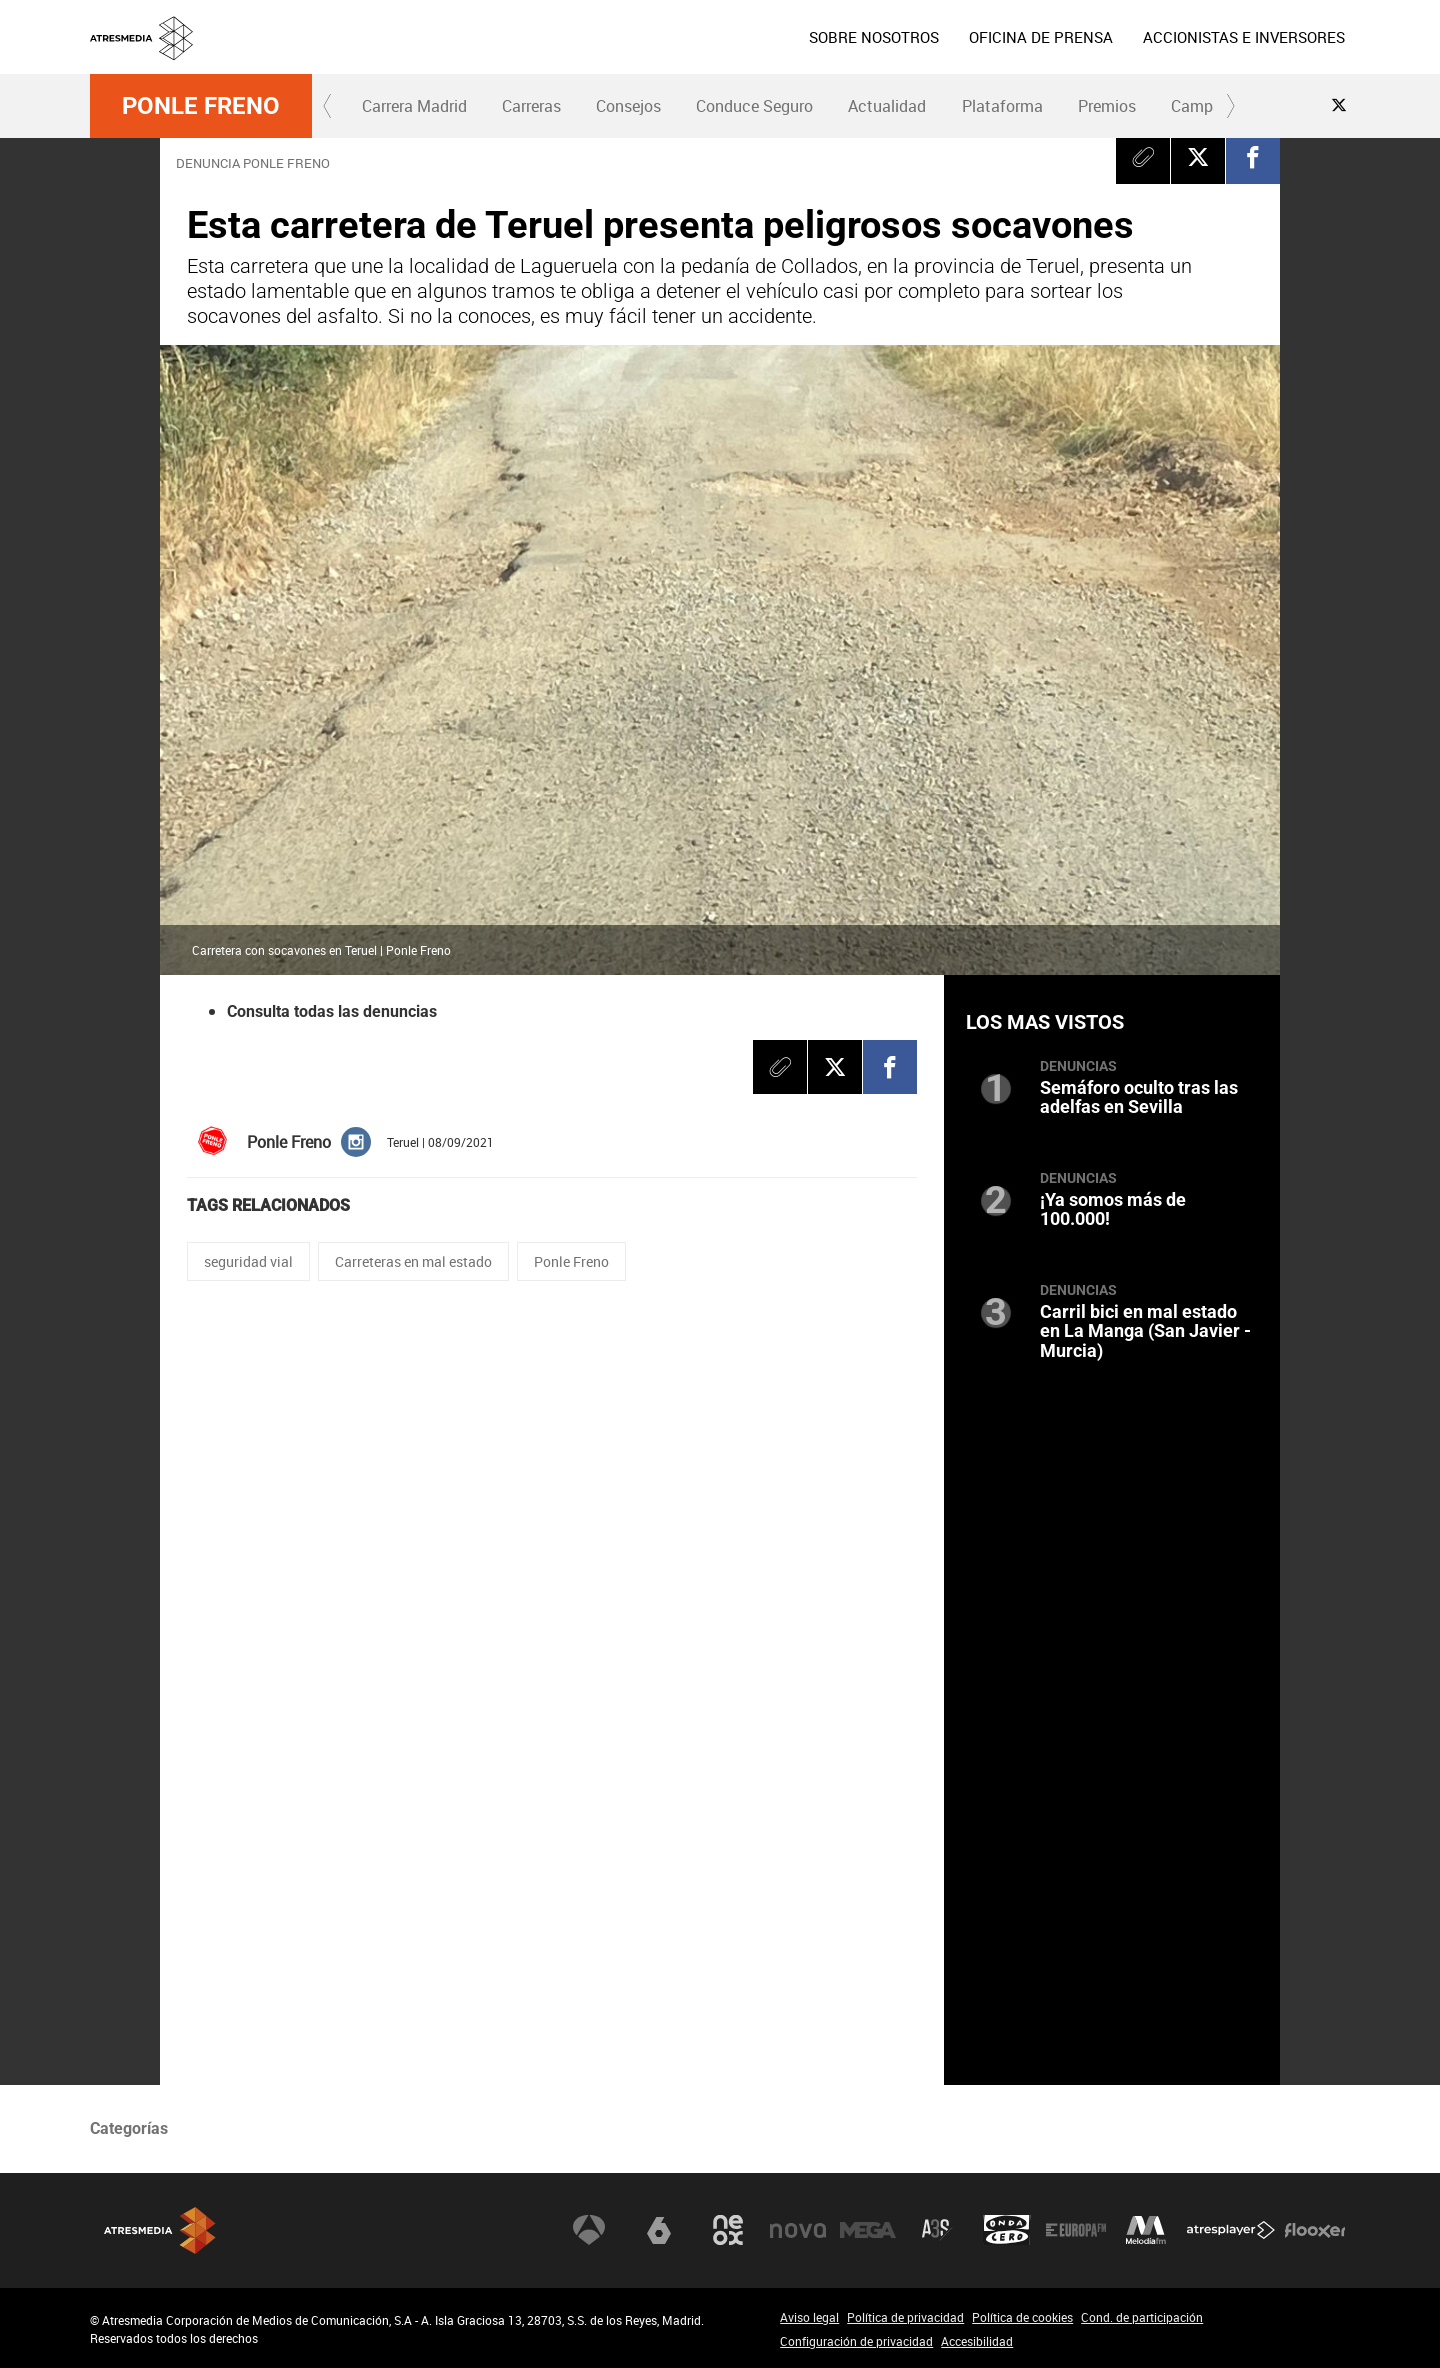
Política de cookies (1022, 2317)
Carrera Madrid (414, 106)
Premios (1107, 106)
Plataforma (1002, 106)
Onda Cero (1007, 2230)
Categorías (129, 2128)
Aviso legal (809, 2317)
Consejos (628, 106)
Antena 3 (589, 2230)
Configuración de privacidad (856, 2341)
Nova (798, 2230)
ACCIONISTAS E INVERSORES (1244, 37)
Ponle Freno (201, 106)
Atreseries (937, 2230)
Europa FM (1076, 2230)
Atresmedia (160, 2230)
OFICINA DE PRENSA (1041, 37)
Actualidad (887, 106)
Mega (868, 2230)
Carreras (531, 106)
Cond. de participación (1142, 2317)
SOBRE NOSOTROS (874, 37)
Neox (728, 2230)
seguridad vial (248, 1261)
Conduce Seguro (754, 106)
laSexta (659, 2230)
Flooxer (1315, 2230)
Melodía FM (1146, 2230)
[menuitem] (874, 37)
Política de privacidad (905, 2317)
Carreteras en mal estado (413, 1261)
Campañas (1209, 106)
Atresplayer (1231, 2230)
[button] (328, 106)
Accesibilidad (977, 2341)
